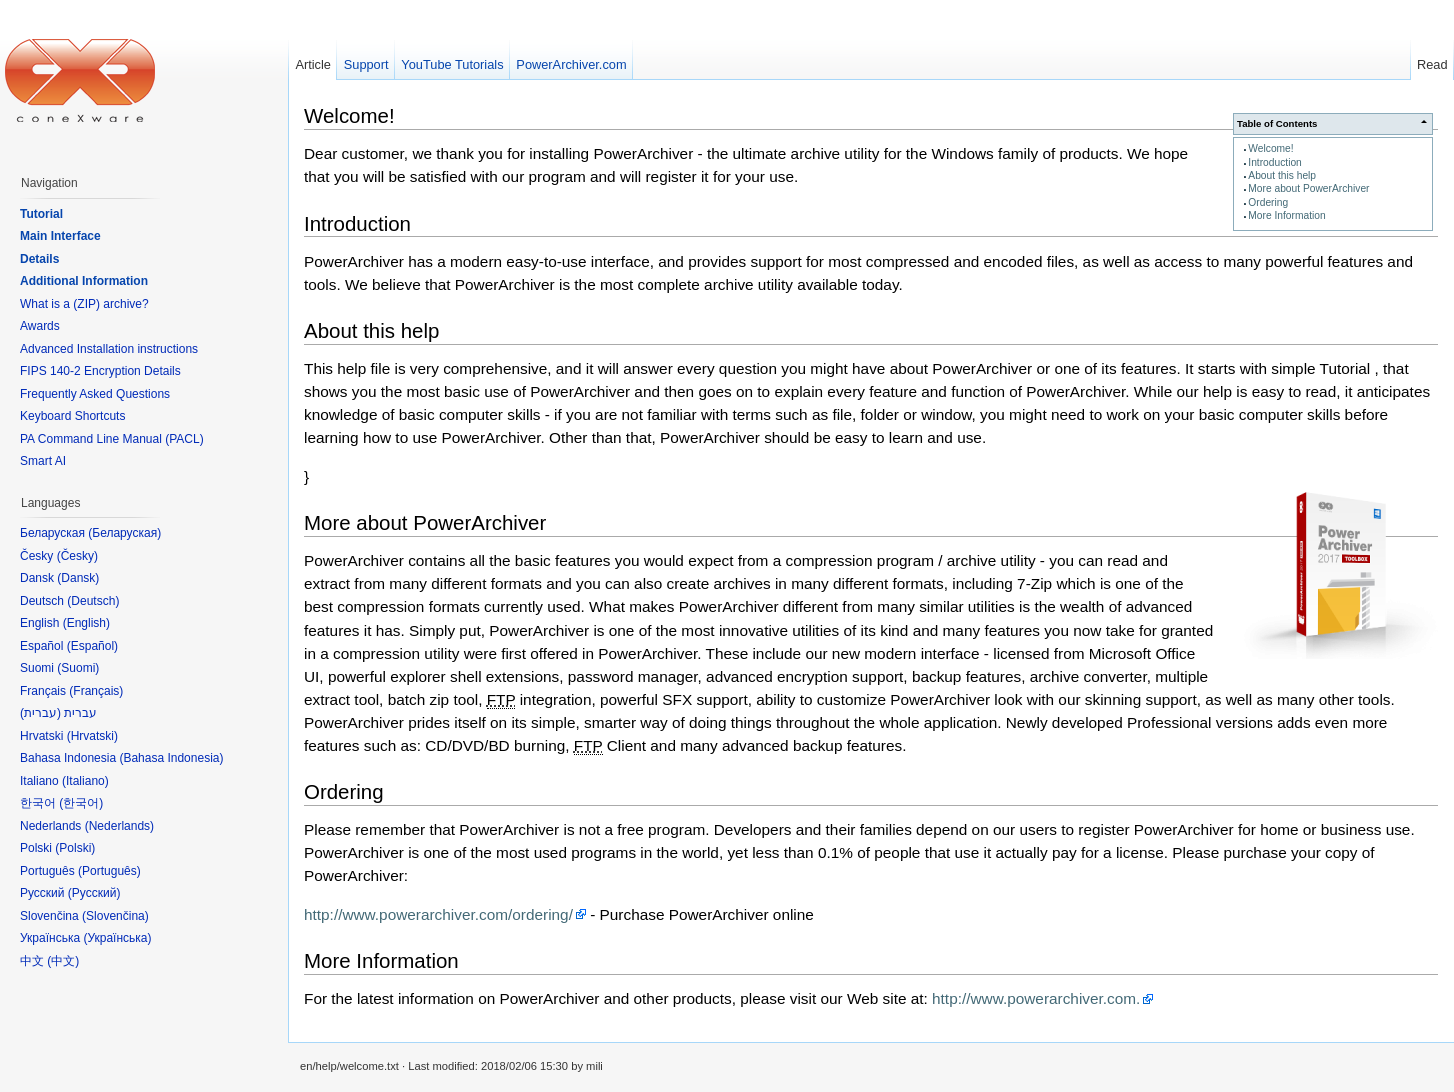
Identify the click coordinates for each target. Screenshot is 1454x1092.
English (86, 623)
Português (109, 871)
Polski (75, 848)
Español (92, 646)
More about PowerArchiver (1308, 188)
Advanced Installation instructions (109, 349)
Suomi (78, 668)
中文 (63, 961)
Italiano (85, 781)
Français (96, 691)
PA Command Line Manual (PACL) (112, 439)
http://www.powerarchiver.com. (1036, 998)
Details (39, 259)
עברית (40, 713)
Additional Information (84, 281)
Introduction (1274, 162)
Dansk (78, 578)
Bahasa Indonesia (171, 758)
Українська (117, 938)
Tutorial (41, 214)
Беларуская (124, 533)
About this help (1282, 175)
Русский (94, 893)
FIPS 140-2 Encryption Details (100, 371)
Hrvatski (92, 736)
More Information (1286, 215)
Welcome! (1270, 148)
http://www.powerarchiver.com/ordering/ (438, 914)
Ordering (1268, 202)
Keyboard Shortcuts (72, 416)
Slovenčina (115, 916)
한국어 (81, 803)
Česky (77, 556)
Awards (40, 326)
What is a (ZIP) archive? (84, 304)
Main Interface (60, 236)
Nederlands (119, 826)
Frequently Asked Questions (95, 394)
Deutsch (93, 601)
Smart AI (43, 461)
